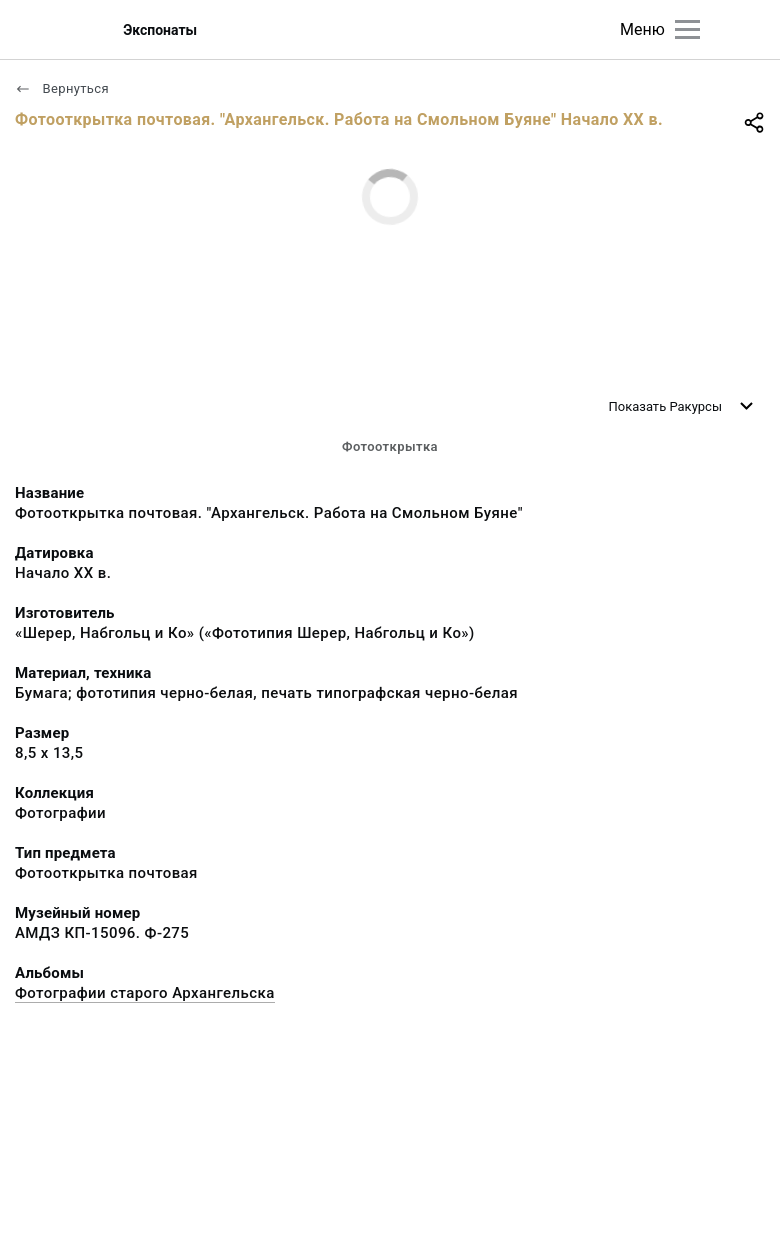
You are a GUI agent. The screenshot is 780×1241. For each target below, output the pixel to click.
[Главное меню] (687, 29)
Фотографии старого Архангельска (145, 993)
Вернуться (62, 88)
